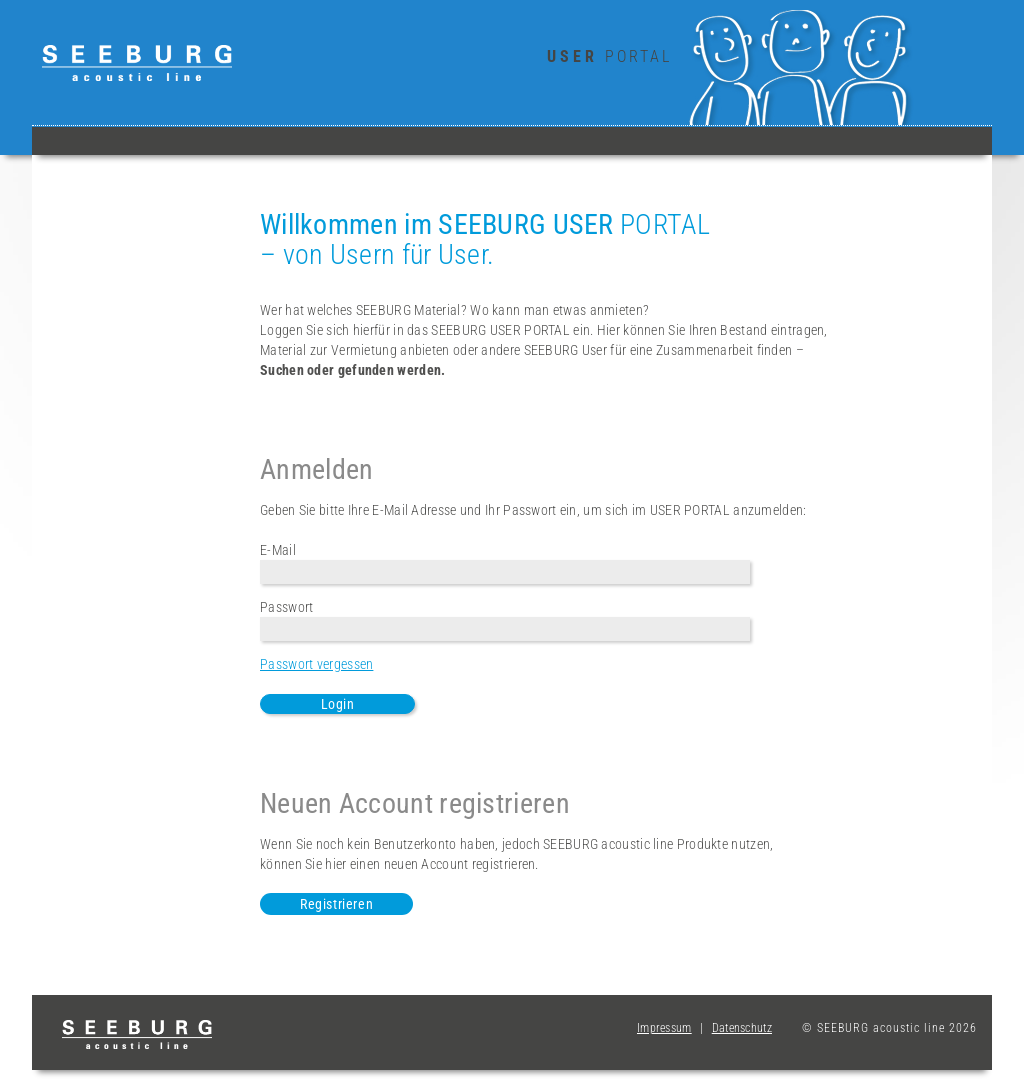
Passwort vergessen (316, 664)
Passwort (286, 607)
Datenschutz (742, 1028)
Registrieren (336, 904)
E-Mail (278, 550)
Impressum (664, 1028)
